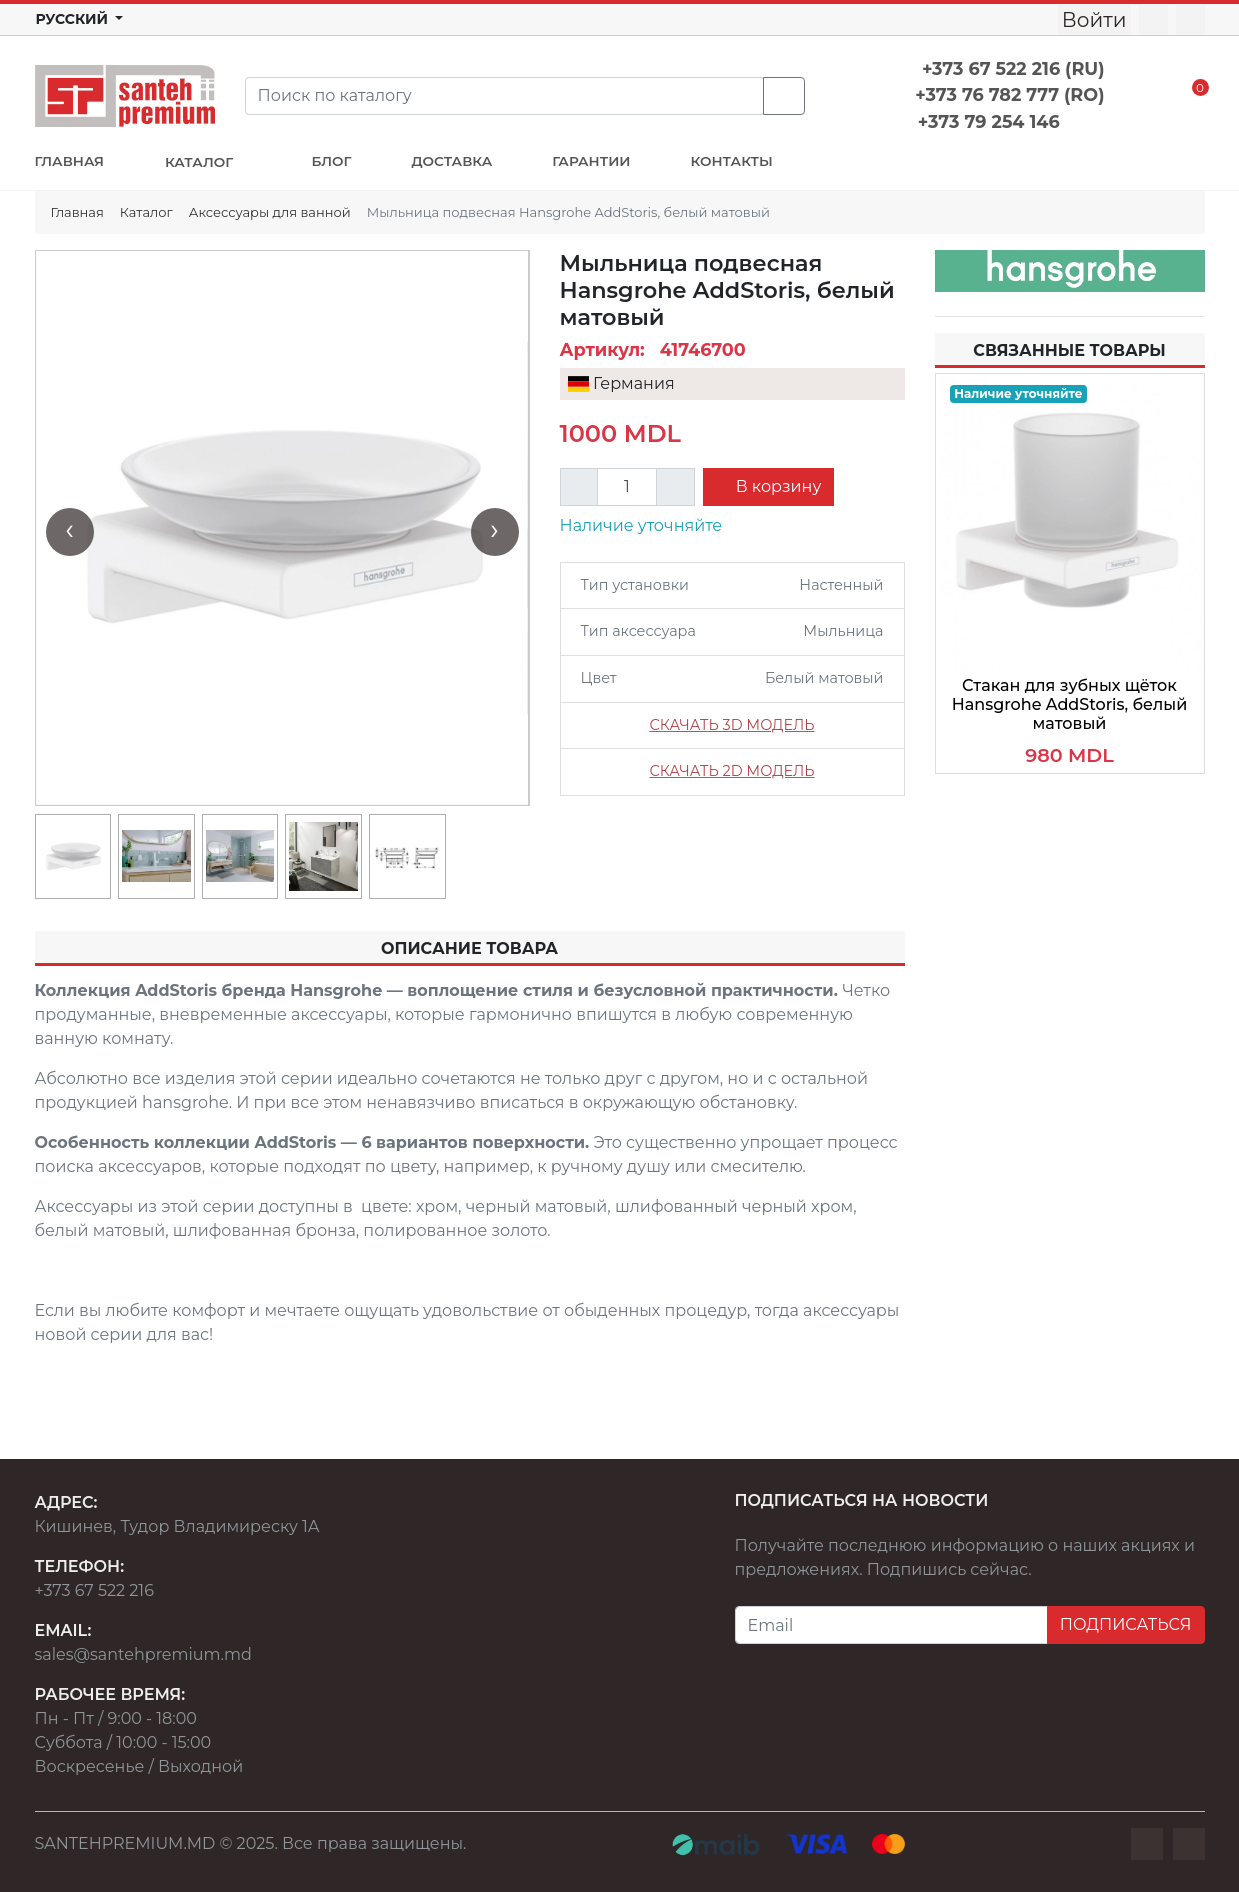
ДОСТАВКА (452, 161)
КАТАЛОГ (201, 162)
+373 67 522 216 (94, 1590)
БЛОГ (332, 161)
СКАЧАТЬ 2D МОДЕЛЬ (731, 771)
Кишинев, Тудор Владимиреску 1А (177, 1526)
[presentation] (70, 532)
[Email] (891, 1625)
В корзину (777, 486)
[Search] (504, 96)
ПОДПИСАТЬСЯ (1126, 1624)
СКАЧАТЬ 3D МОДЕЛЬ (731, 725)
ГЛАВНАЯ (69, 161)
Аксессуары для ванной (270, 212)
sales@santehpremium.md (143, 1654)
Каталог (146, 212)
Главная (77, 212)
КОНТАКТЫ (732, 161)
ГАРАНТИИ (591, 161)
